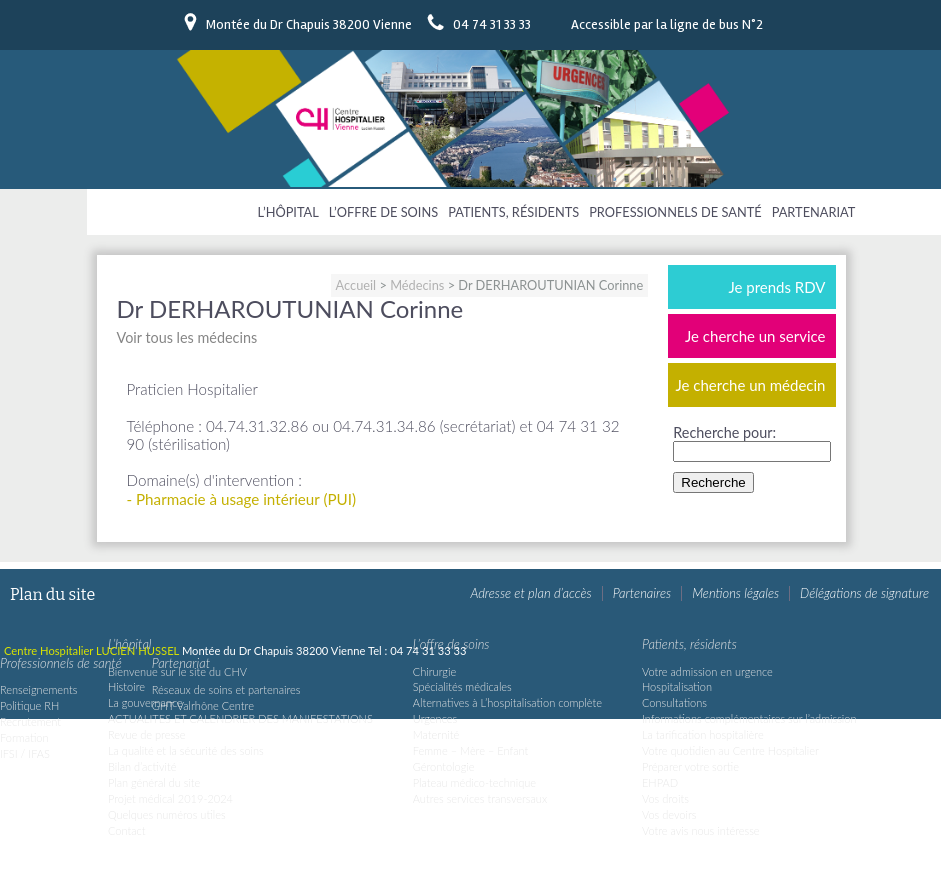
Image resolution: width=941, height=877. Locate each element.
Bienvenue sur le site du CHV (177, 671)
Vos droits (665, 798)
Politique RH (29, 705)
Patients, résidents (513, 212)
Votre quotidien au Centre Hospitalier (730, 750)
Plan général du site (154, 782)
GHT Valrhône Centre (203, 705)
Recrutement (30, 721)
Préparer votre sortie (690, 766)
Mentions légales (735, 593)
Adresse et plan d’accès (530, 593)
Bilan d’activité (142, 766)
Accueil (356, 285)
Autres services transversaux (480, 798)
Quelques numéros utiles (167, 814)
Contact (127, 830)
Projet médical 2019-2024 (170, 798)
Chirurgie (434, 671)
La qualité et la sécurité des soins (186, 750)
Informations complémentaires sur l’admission (749, 718)
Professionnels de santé (675, 212)
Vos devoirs (669, 814)
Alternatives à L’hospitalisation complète (507, 702)
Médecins (417, 285)
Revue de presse (147, 734)
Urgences (435, 718)
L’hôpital (288, 212)
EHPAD (660, 782)
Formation (24, 737)
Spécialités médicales (462, 686)
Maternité (436, 734)
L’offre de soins (383, 212)
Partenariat (814, 212)
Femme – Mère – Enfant (470, 750)
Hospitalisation (677, 686)
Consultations (674, 702)
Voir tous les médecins (187, 338)
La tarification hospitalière (703, 734)
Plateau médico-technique (474, 782)
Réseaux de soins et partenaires (226, 689)
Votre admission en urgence (707, 671)
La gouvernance (145, 702)
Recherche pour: (724, 432)
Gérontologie (444, 766)
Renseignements (38, 689)
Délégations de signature (864, 593)
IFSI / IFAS (25, 753)
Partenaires (642, 593)
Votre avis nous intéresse (701, 830)
